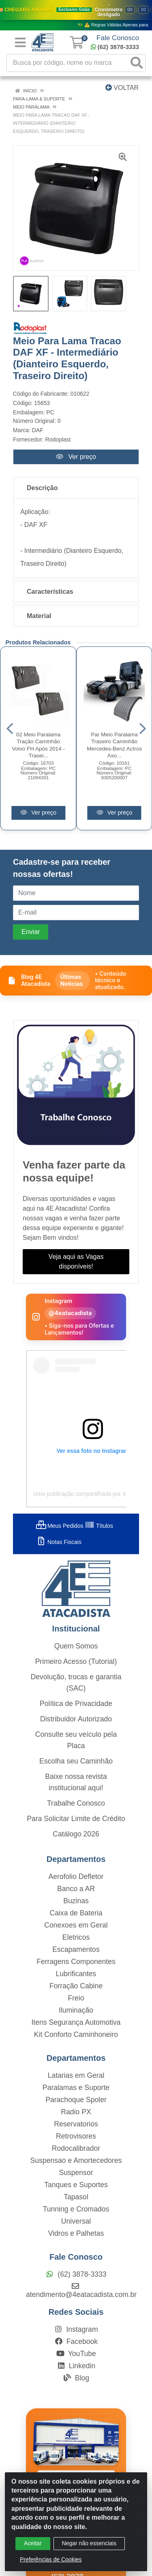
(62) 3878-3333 (115, 46)
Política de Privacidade (76, 1704)
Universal (76, 2221)
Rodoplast (58, 439)
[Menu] (20, 42)
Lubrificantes (76, 1974)
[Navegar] (10, 729)
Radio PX (76, 2112)
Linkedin (76, 2366)
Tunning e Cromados (76, 2209)
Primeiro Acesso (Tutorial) (76, 1661)
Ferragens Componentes (76, 1962)
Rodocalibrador (76, 2148)
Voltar (122, 87)
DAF (37, 430)
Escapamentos (75, 1949)
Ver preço (76, 456)
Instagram (76, 2329)
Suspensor (76, 2173)
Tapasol (76, 2197)
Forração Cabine (76, 1986)
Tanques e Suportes (76, 2185)
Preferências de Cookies (51, 2559)
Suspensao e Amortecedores (76, 2160)
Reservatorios (76, 2124)
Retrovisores (76, 2136)
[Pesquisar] (136, 63)
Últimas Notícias (71, 980)
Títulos (99, 1526)
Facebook (76, 2341)
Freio (76, 1998)
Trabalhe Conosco (76, 1803)
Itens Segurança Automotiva (75, 2022)
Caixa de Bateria (75, 1913)
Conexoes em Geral (75, 1925)
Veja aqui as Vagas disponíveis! (76, 1261)
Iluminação (76, 2010)
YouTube (76, 2354)
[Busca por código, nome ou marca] (67, 63)
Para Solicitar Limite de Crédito (76, 1819)
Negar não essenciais (89, 2543)
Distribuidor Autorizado (76, 1719)
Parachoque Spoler (76, 2100)
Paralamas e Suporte (76, 2087)
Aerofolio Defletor (76, 1876)
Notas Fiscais (58, 1542)
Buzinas (76, 1901)
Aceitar (33, 2543)
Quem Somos (76, 1646)
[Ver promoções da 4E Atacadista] (76, 15)
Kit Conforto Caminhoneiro (76, 2034)
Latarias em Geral (76, 2075)
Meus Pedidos (59, 1526)
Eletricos (76, 1937)
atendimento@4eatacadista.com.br (81, 2290)
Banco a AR (76, 1889)
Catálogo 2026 (76, 1834)
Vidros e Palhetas (76, 2233)
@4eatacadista (70, 1312)
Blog (76, 2378)
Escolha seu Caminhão (76, 1761)
